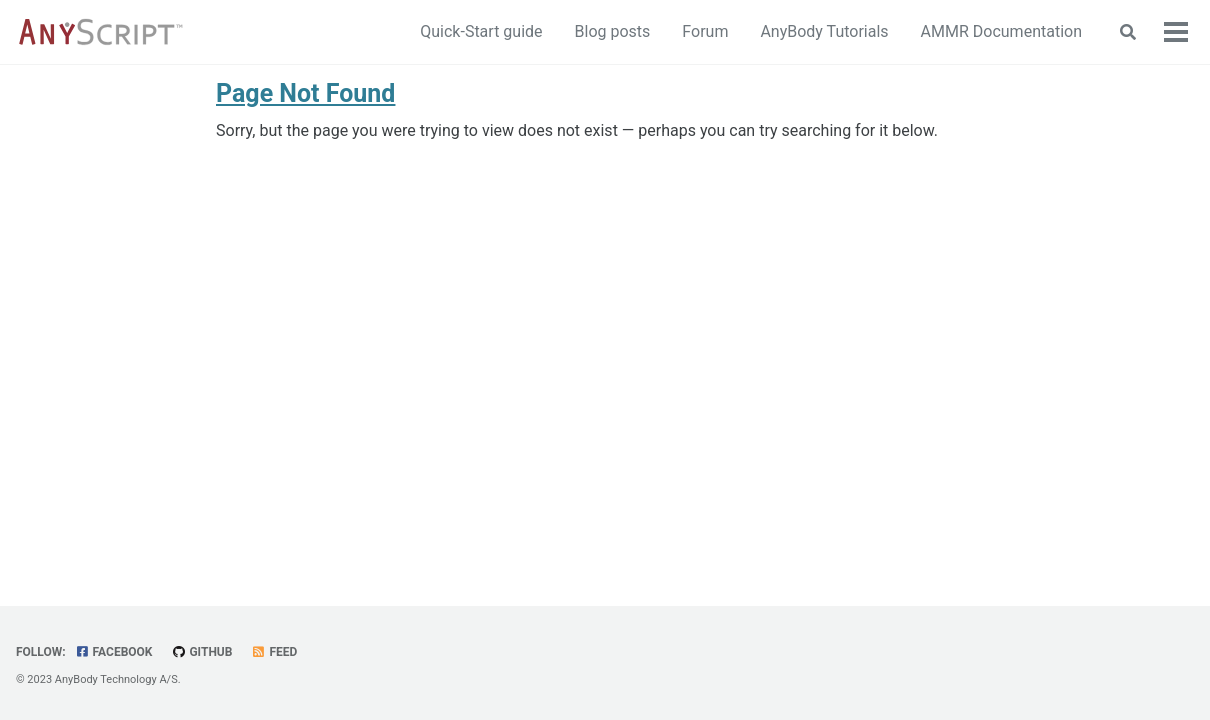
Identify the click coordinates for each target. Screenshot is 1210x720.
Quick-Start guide (481, 31)
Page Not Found (305, 93)
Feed (274, 652)
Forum (705, 31)
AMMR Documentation (1001, 31)
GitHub (201, 652)
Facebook (114, 652)
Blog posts (613, 31)
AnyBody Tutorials (824, 31)
